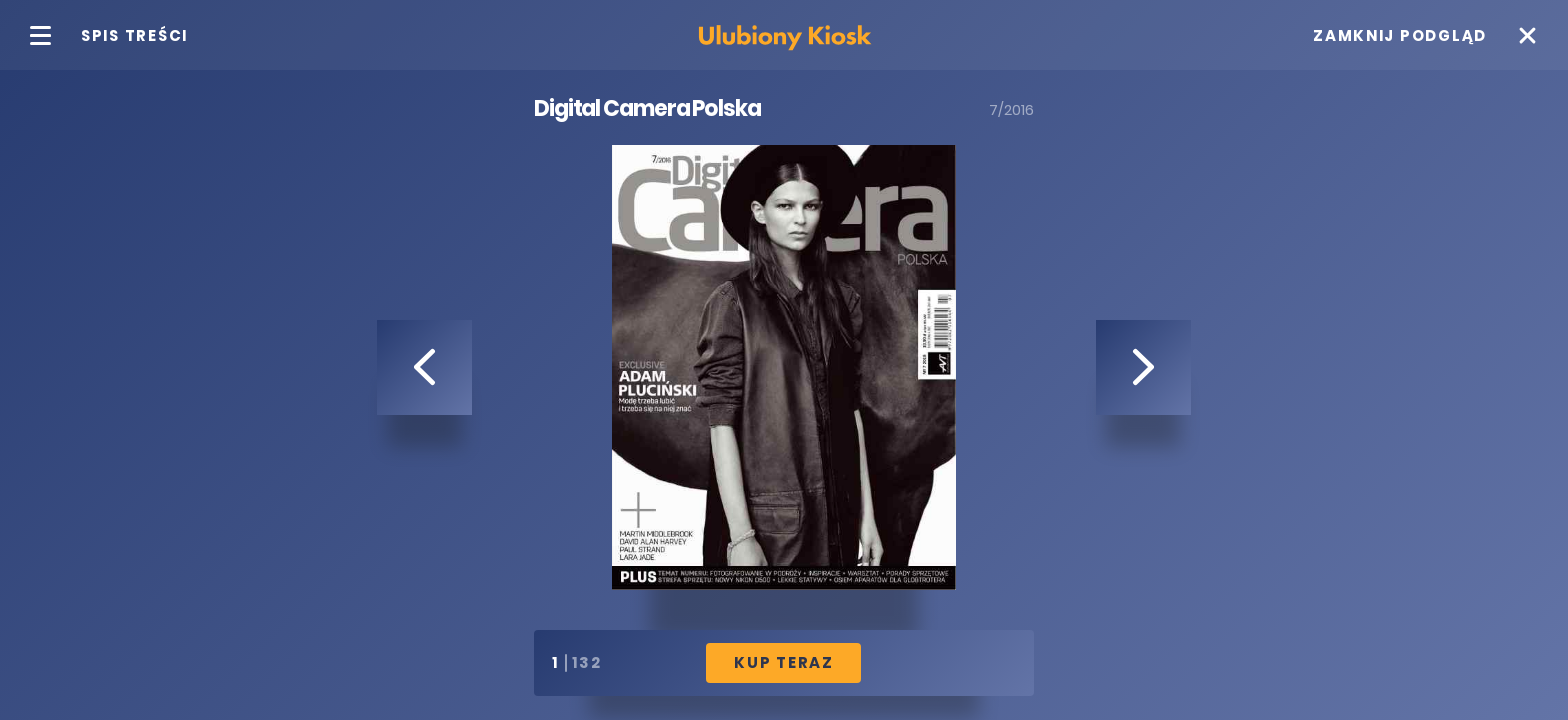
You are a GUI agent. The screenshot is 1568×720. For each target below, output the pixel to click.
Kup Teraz (784, 662)
